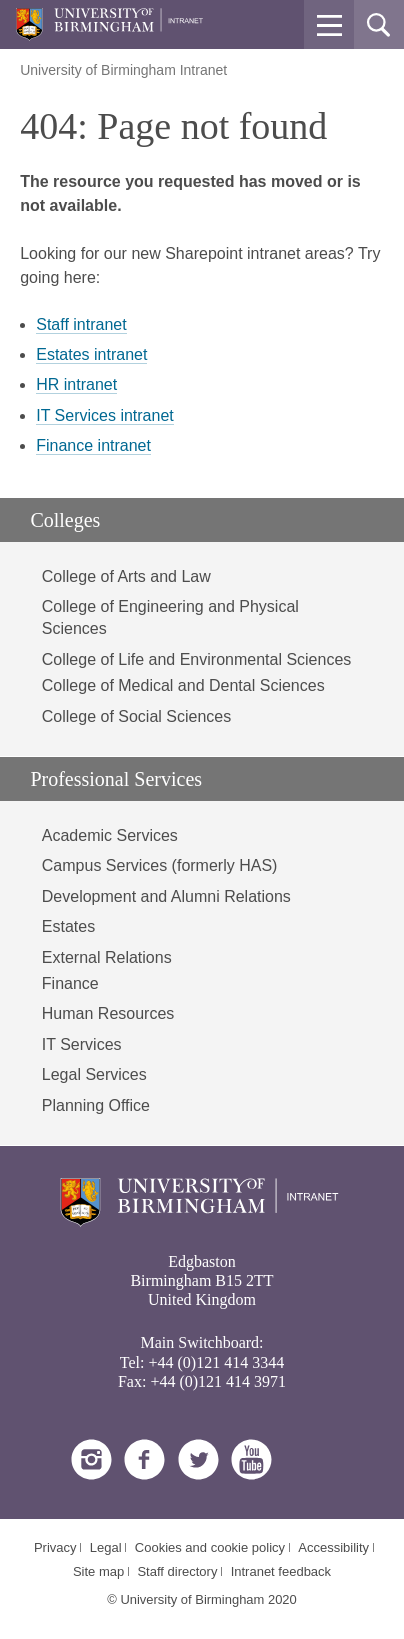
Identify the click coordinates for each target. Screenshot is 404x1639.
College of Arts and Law (126, 576)
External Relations (107, 957)
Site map (98, 1571)
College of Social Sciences (136, 716)
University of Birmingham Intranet (123, 70)
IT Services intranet (105, 415)
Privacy (55, 1547)
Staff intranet (81, 324)
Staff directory (177, 1571)
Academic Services (110, 835)
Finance (70, 983)
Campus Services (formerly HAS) (160, 865)
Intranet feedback (281, 1571)
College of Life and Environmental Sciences (197, 659)
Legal (106, 1547)
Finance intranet (93, 445)
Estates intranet (91, 354)
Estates (68, 926)
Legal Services (94, 1074)
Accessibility (333, 1547)
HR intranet (76, 384)
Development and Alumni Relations (166, 896)
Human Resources (108, 1013)
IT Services (82, 1044)
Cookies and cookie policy (210, 1547)
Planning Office (96, 1105)
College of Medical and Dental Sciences (183, 685)
